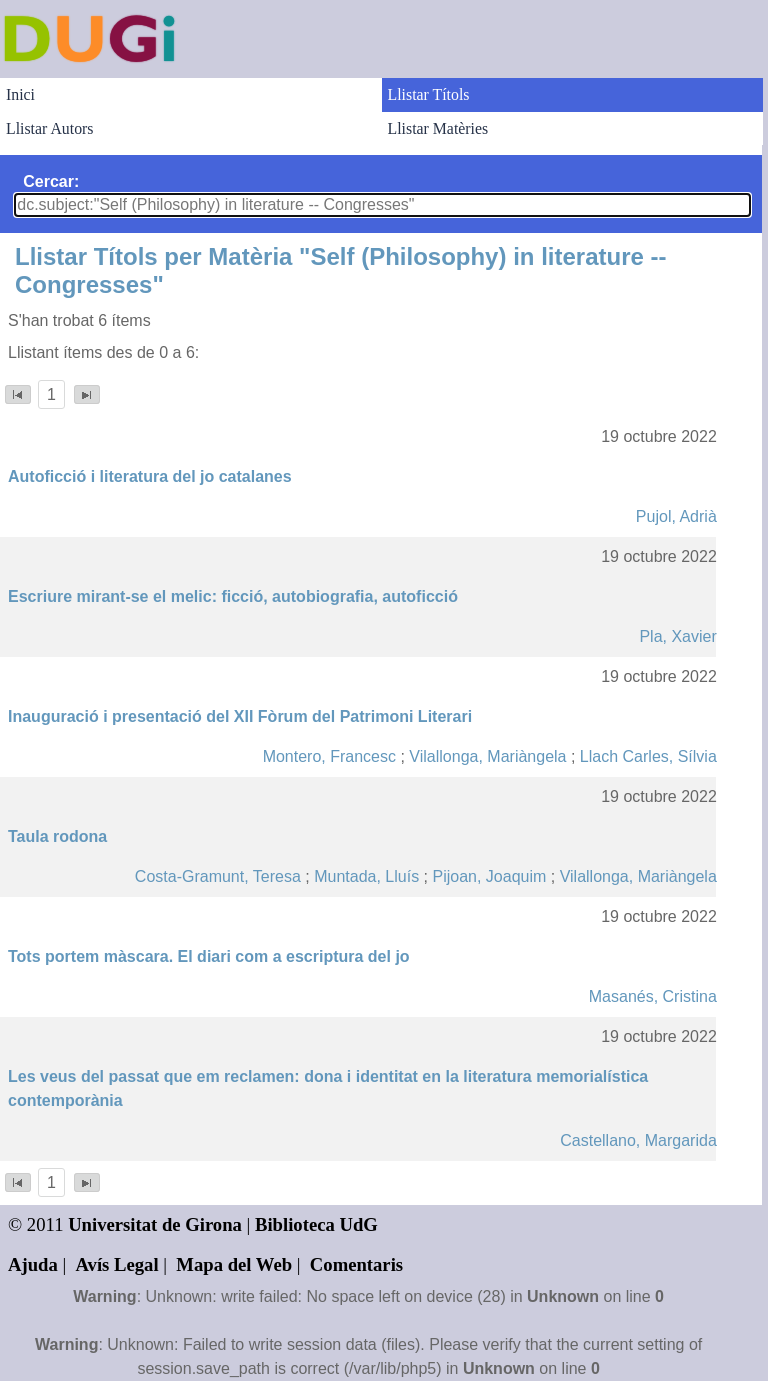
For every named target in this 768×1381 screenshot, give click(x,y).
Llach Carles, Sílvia (648, 756)
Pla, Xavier (677, 636)
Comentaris (356, 1264)
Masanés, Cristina (653, 996)
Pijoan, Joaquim (489, 876)
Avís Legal (117, 1264)
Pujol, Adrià (676, 516)
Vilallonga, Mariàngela (487, 756)
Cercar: (51, 181)
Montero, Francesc (329, 756)
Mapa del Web (234, 1264)
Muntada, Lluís (366, 876)
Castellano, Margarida (638, 1140)
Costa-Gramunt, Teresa (218, 876)
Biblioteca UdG (316, 1224)
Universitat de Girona (155, 1224)
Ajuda (33, 1264)
